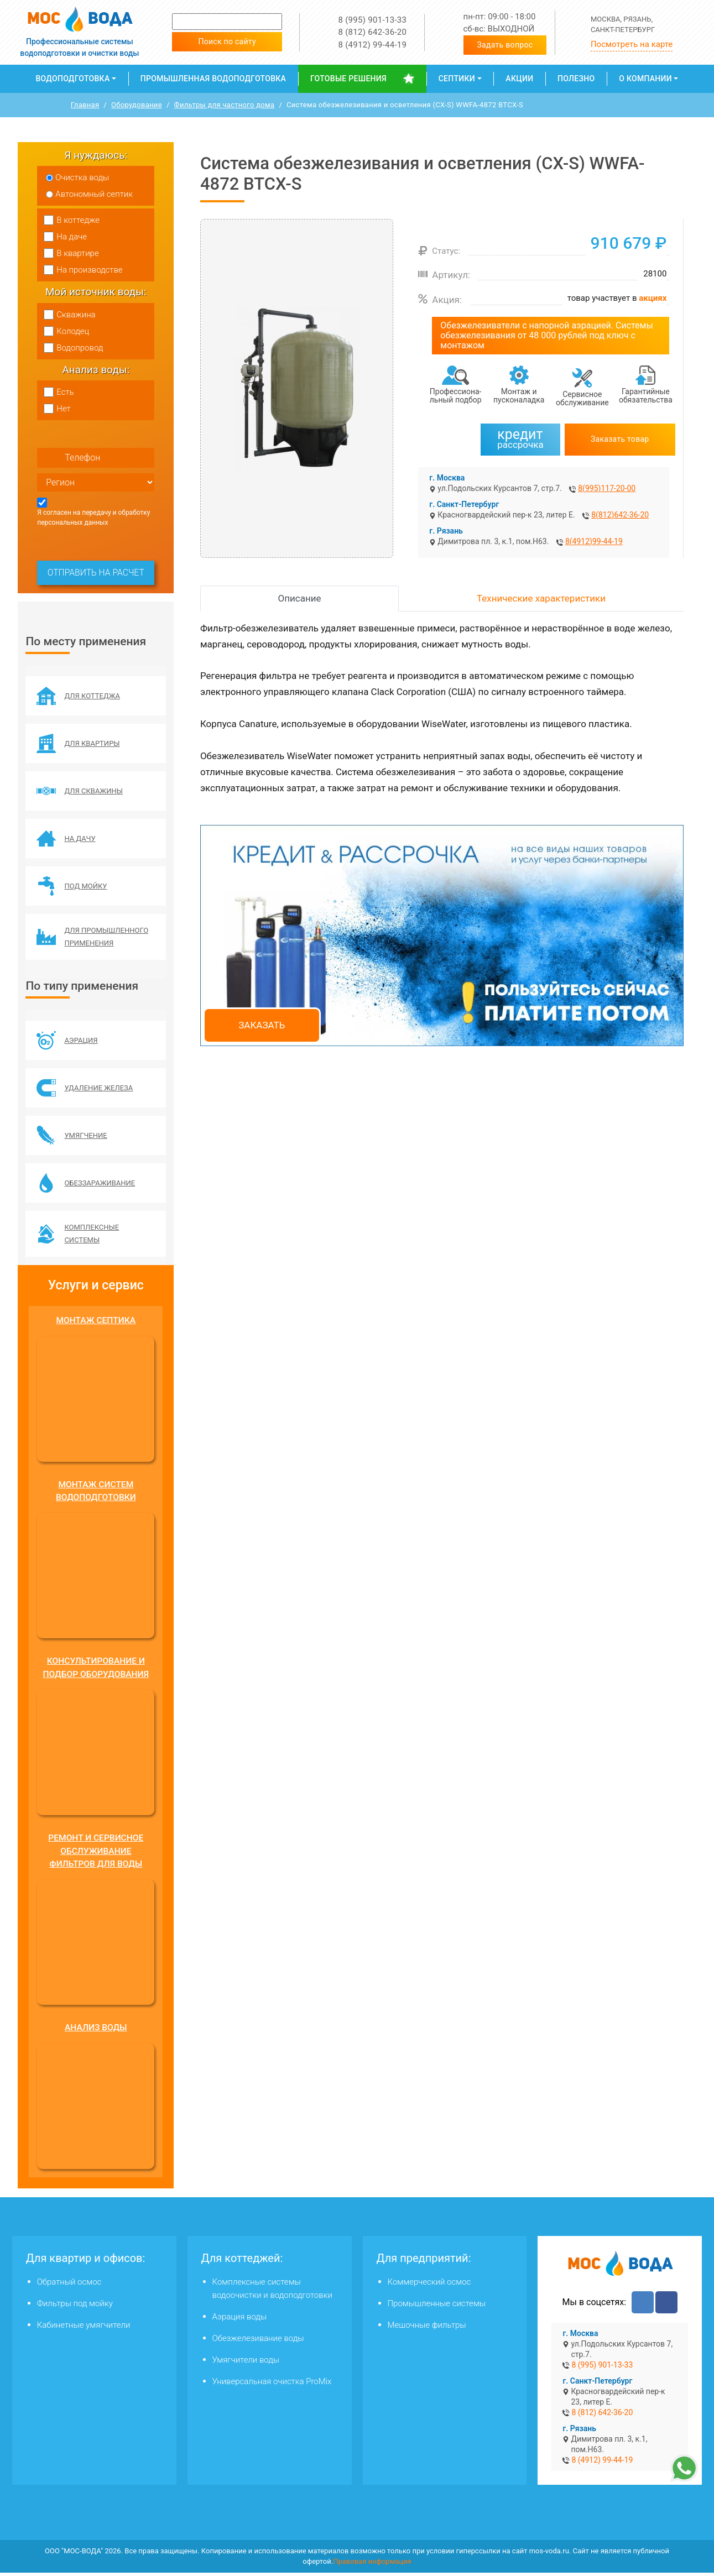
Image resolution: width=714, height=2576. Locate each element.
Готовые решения (348, 78)
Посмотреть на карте (632, 44)
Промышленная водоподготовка (213, 78)
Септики (457, 78)
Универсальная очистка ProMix (272, 2385)
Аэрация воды (239, 2320)
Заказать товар (620, 439)
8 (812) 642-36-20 (372, 32)
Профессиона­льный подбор (456, 395)
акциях (652, 298)
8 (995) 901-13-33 (372, 20)
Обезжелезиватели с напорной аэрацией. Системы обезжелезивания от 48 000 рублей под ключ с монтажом (546, 335)
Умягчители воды (245, 2363)
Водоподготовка (72, 78)
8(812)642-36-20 (620, 514)
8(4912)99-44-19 (594, 541)
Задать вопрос (505, 44)
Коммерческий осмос (429, 2285)
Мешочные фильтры (427, 2328)
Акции (519, 78)
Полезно (576, 78)
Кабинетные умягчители (84, 2328)
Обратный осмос (69, 2285)
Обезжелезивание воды (258, 2342)
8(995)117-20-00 (606, 488)
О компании (645, 78)
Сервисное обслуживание (582, 398)
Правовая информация (372, 2565)
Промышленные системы (437, 2307)
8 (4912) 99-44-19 (372, 45)
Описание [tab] (299, 598)
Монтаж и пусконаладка (518, 395)
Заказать (261, 1025)
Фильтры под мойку (75, 2307)
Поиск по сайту (227, 41)
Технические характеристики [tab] (541, 598)
